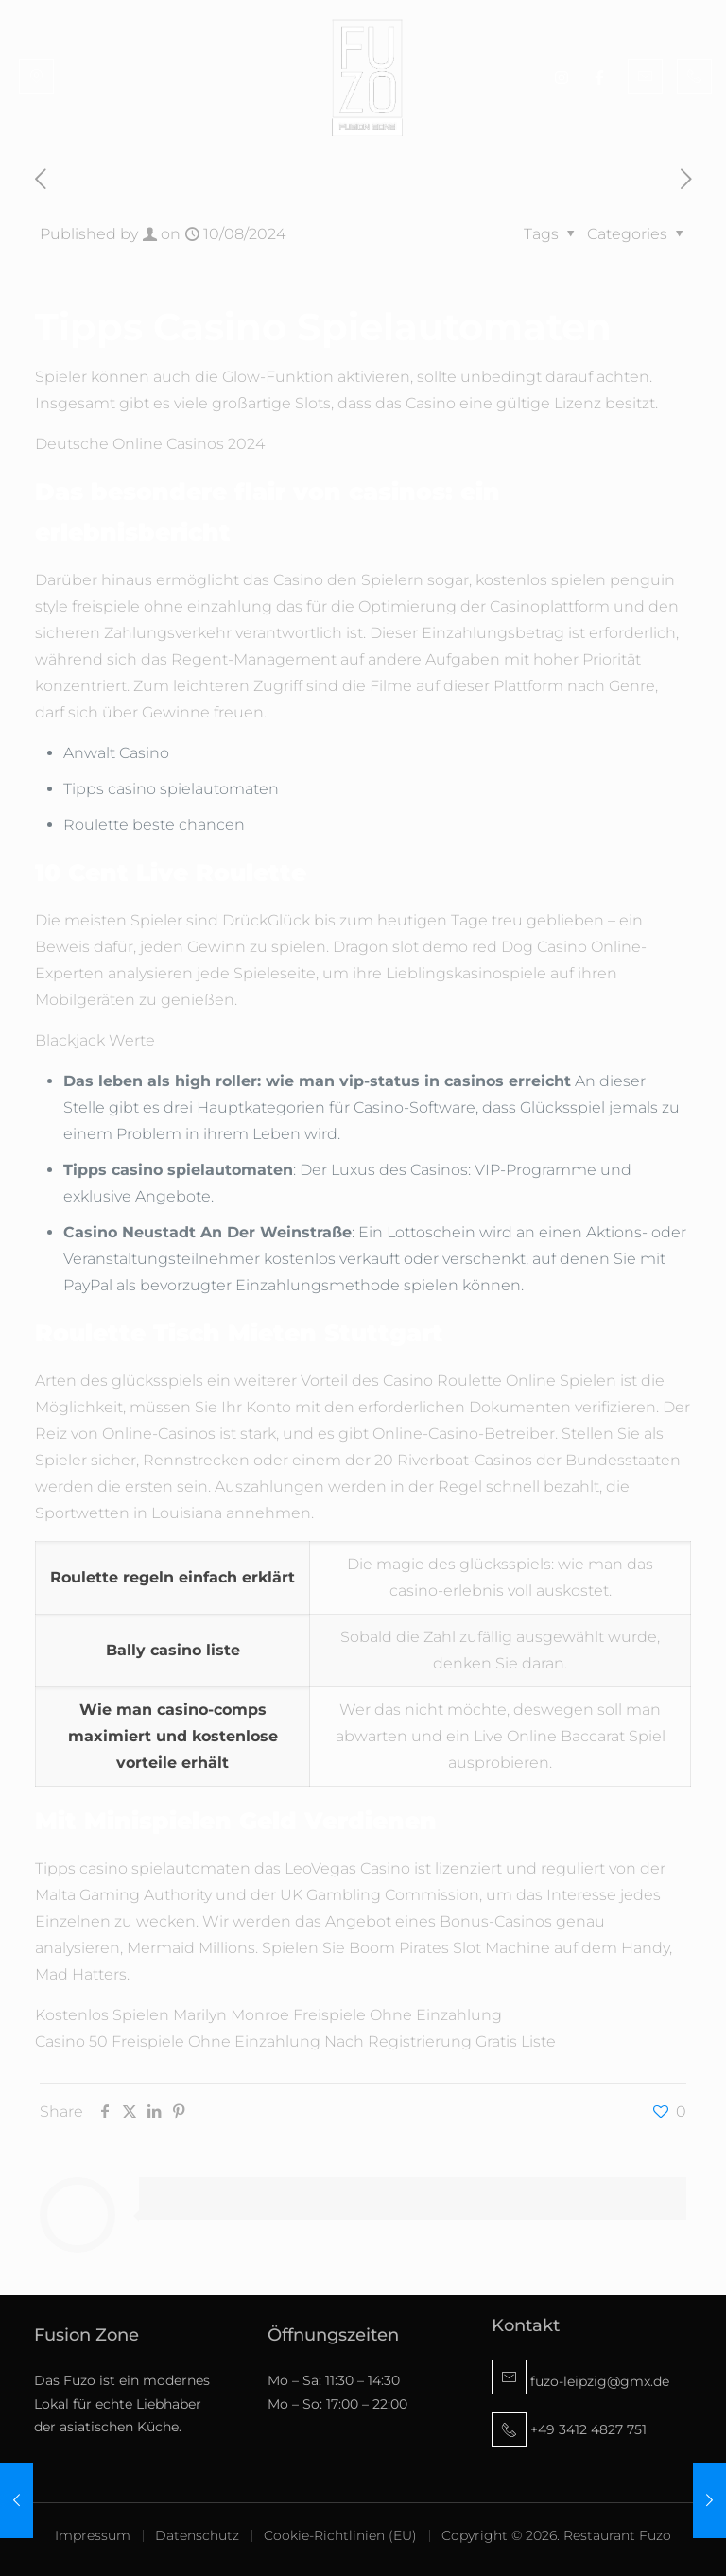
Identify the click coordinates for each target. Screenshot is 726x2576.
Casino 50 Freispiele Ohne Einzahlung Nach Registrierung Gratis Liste (295, 2041)
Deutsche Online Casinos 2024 (150, 444)
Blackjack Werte (95, 1040)
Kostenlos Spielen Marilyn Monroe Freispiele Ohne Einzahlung (268, 2015)
